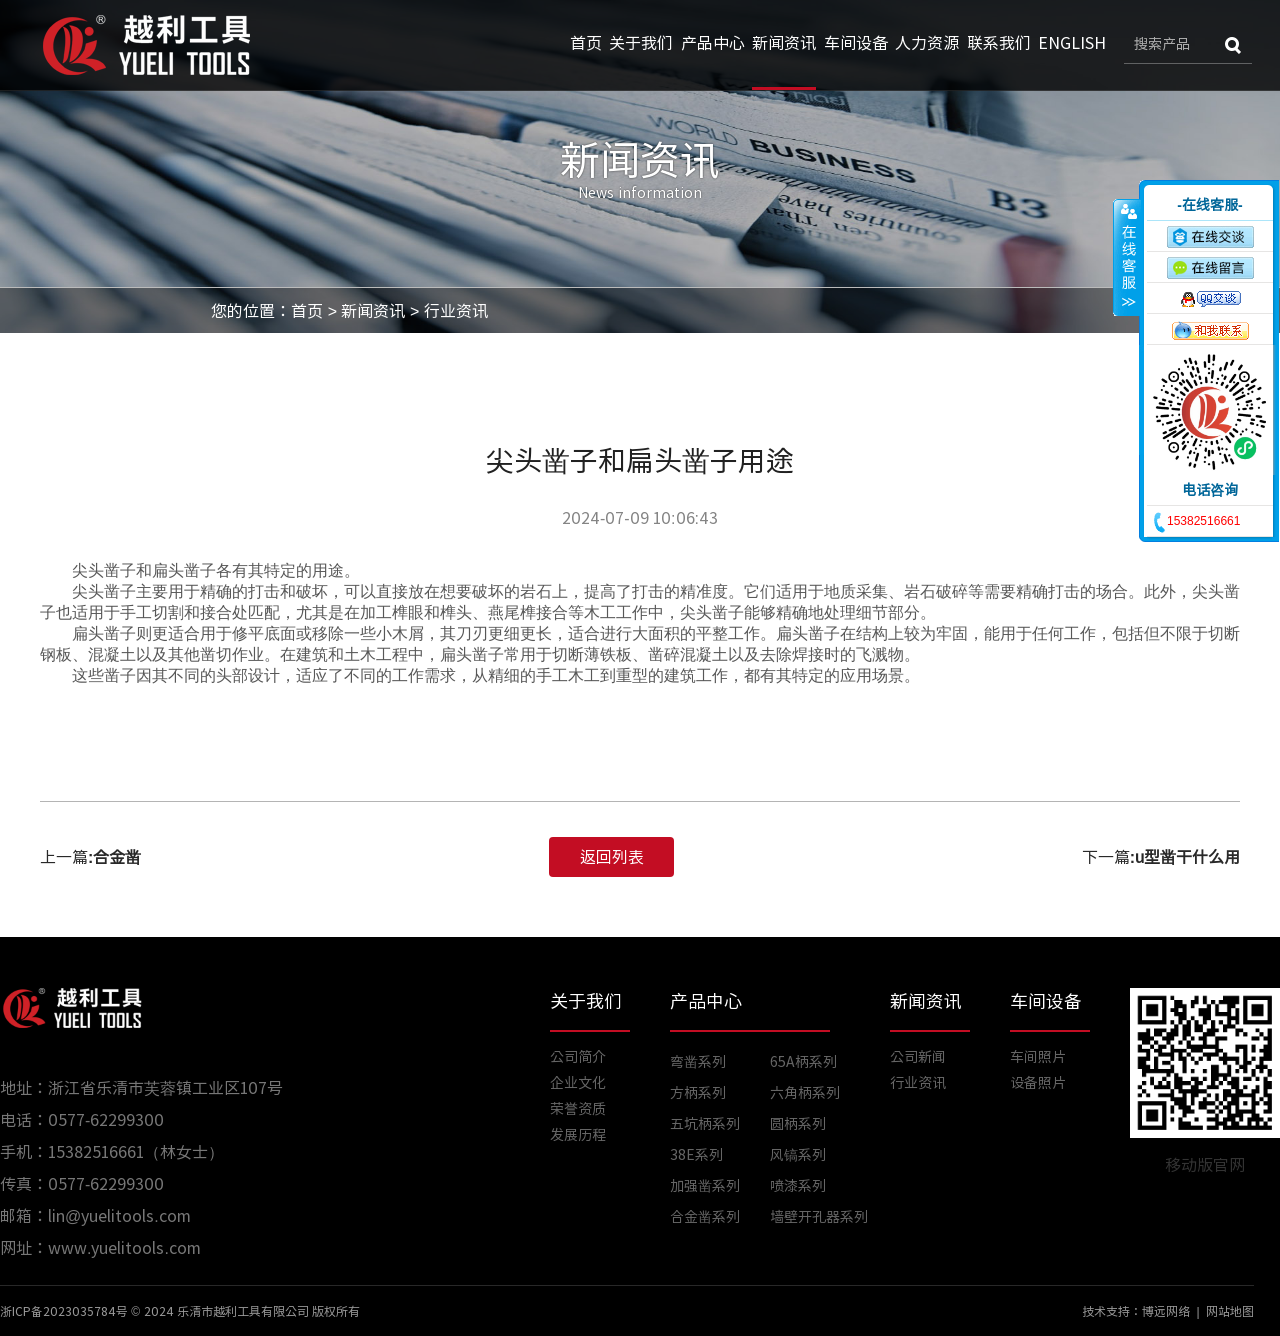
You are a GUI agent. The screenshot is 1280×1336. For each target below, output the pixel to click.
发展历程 (578, 1135)
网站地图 (1230, 1311)
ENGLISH (1072, 43)
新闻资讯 (784, 43)
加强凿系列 (705, 1186)
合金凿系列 (705, 1217)
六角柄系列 (805, 1093)
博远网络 (1166, 1311)
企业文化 (578, 1083)
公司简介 (578, 1057)
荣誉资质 (578, 1109)
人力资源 (927, 43)
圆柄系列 (798, 1124)
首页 (586, 43)
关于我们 (641, 43)
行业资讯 (456, 311)
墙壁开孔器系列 (819, 1217)
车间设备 (856, 43)
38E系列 (696, 1155)
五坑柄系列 (705, 1124)
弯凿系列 (698, 1062)
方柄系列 (698, 1093)
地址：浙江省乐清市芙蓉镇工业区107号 (141, 1088)
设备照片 (1038, 1083)
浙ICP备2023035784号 (64, 1311)
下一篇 (1161, 857)
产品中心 (713, 43)
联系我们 (999, 43)
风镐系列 (798, 1155)
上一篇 (90, 857)
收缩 (1127, 257)
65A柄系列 (803, 1062)
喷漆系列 (798, 1186)
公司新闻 (918, 1057)
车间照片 (1038, 1057)
